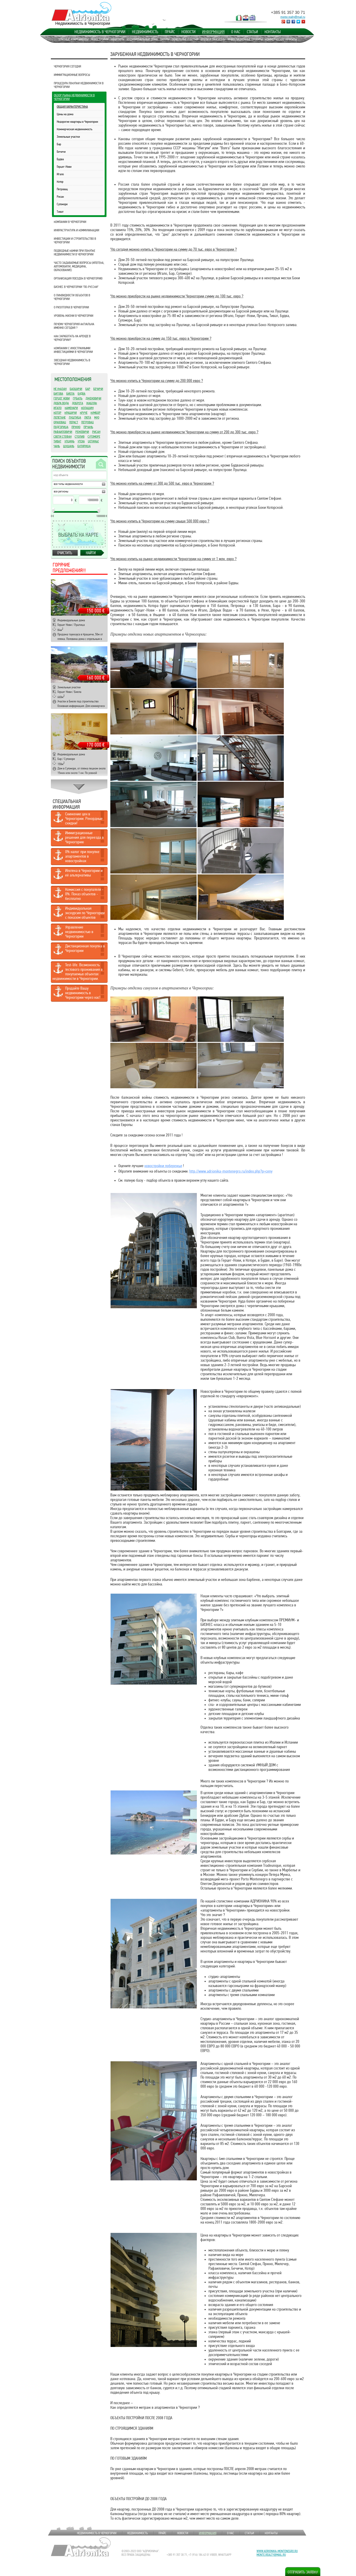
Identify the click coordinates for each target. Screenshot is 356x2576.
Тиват (60, 211)
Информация (213, 32)
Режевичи (82, 432)
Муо (96, 417)
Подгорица (61, 427)
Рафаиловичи (63, 432)
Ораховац (60, 422)
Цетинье (93, 441)
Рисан (60, 196)
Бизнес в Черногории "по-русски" (76, 287)
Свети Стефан (63, 436)
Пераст (73, 422)
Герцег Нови (62, 398)
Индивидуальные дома (142, 39)
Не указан (60, 389)
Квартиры (117, 39)
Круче (83, 412)
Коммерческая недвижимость (74, 129)
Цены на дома (65, 114)
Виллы (164, 39)
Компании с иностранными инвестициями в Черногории (73, 350)
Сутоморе (62, 204)
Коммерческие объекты (281, 39)
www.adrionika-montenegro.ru (277, 2551)
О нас (235, 32)
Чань (57, 446)
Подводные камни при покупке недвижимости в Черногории (74, 252)
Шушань (68, 446)
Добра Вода (61, 403)
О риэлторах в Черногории (71, 307)
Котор (60, 181)
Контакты (273, 32)
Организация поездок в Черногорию (78, 278)
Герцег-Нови (64, 166)
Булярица (84, 446)
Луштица (75, 417)
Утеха (81, 441)
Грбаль (77, 398)
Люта (87, 417)
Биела (70, 393)
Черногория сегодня (67, 66)
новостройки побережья (163, 1165)
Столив (79, 436)
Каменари (71, 408)
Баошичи (76, 389)
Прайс (170, 32)
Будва (60, 159)
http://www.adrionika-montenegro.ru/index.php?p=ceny (230, 1171)
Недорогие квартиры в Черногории (77, 121)
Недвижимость (145, 32)
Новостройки (100, 39)
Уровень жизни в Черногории (73, 315)
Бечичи (61, 151)
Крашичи (70, 412)
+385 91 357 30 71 (288, 12)
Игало (60, 174)
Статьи (252, 32)
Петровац (62, 189)
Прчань (88, 427)
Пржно (76, 427)
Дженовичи (93, 398)
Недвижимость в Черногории (99, 32)
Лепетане (60, 417)
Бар (59, 144)
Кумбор (95, 412)
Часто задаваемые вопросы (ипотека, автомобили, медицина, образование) (79, 266)
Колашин (87, 408)
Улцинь (69, 441)
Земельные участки (185, 39)
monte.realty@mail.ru (292, 17)
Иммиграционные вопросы (72, 75)
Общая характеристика (72, 106)
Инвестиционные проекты (245, 39)
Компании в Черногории (70, 222)
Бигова (58, 393)
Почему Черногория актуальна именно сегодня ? (74, 325)
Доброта (77, 403)
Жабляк (91, 403)
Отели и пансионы (213, 39)
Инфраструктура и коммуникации (76, 230)
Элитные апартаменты (73, 39)
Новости (188, 32)
